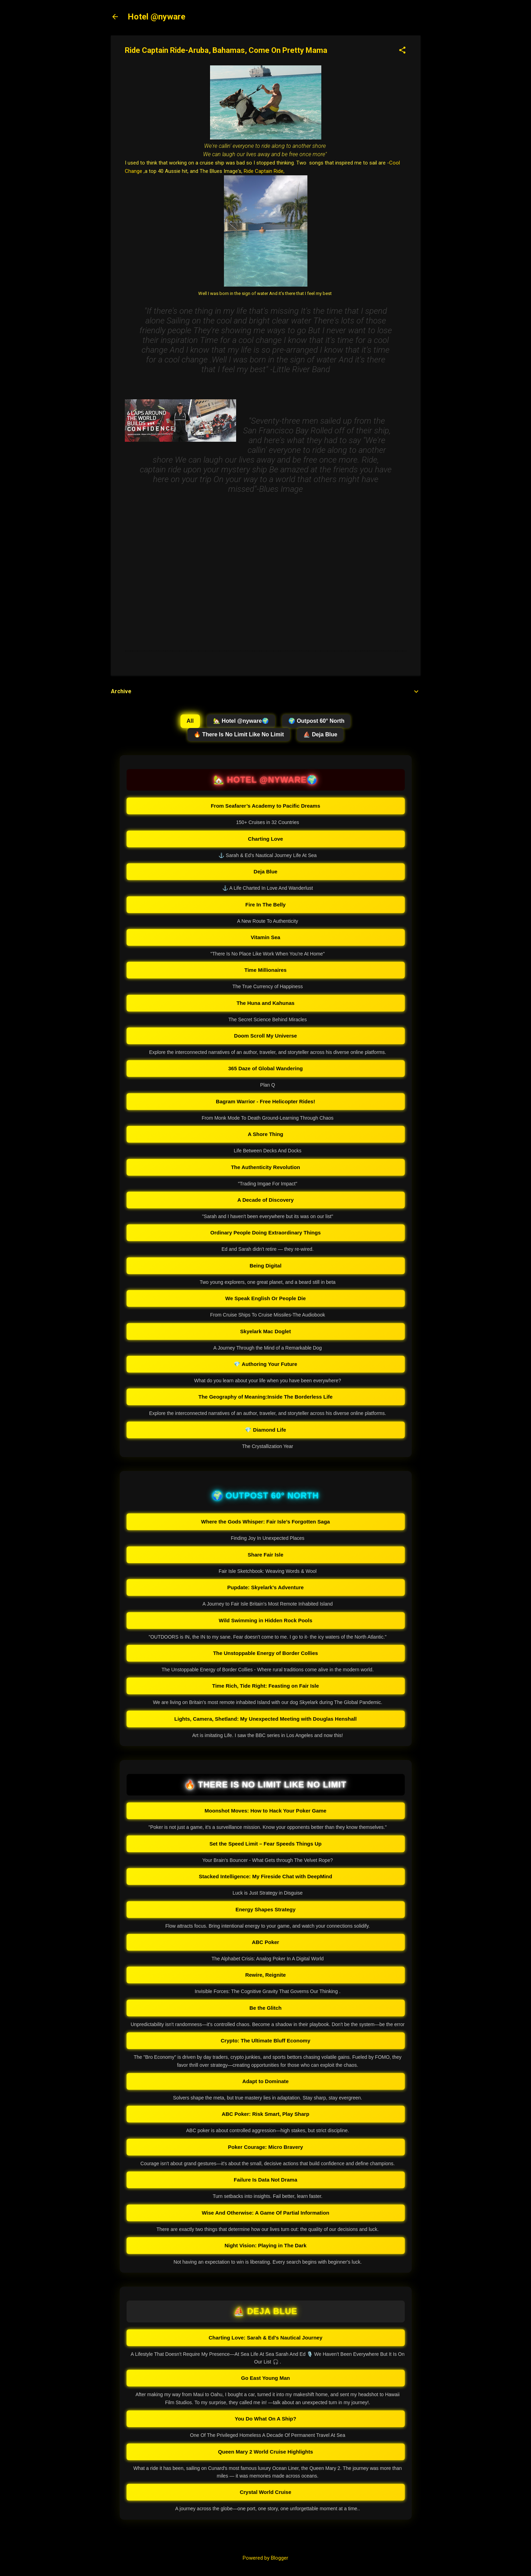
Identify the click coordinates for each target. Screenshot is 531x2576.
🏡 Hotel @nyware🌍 (241, 721)
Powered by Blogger (265, 2558)
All (190, 721)
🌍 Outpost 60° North (316, 721)
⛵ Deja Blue (320, 734)
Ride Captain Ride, (264, 171)
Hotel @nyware (156, 17)
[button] (402, 51)
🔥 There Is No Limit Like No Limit (239, 734)
